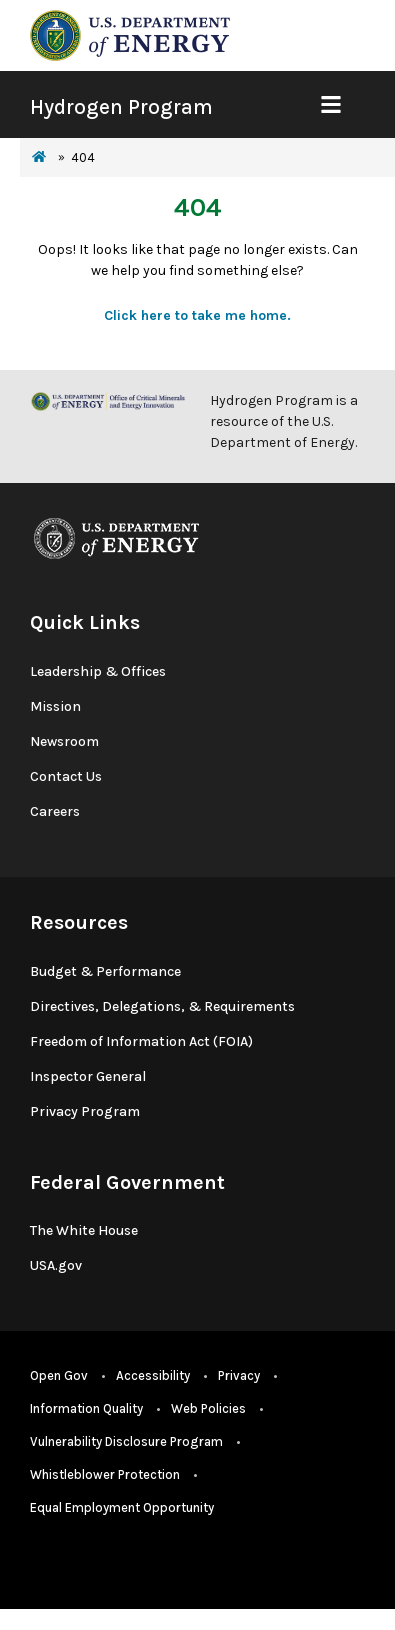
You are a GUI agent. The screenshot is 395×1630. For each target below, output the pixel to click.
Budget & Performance (105, 971)
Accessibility (153, 1375)
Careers (55, 811)
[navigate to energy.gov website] (130, 34)
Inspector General (88, 1076)
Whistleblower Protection (105, 1474)
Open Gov (59, 1375)
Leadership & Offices (98, 671)
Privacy (239, 1375)
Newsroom (64, 741)
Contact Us (66, 776)
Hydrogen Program (121, 107)
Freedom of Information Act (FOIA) (141, 1041)
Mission (55, 706)
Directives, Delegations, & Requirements (162, 1006)
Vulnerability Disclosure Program (126, 1441)
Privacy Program (85, 1111)
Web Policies (208, 1408)
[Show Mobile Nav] (330, 104)
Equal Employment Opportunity (122, 1507)
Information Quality (86, 1408)
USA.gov (56, 1265)
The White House (84, 1230)
